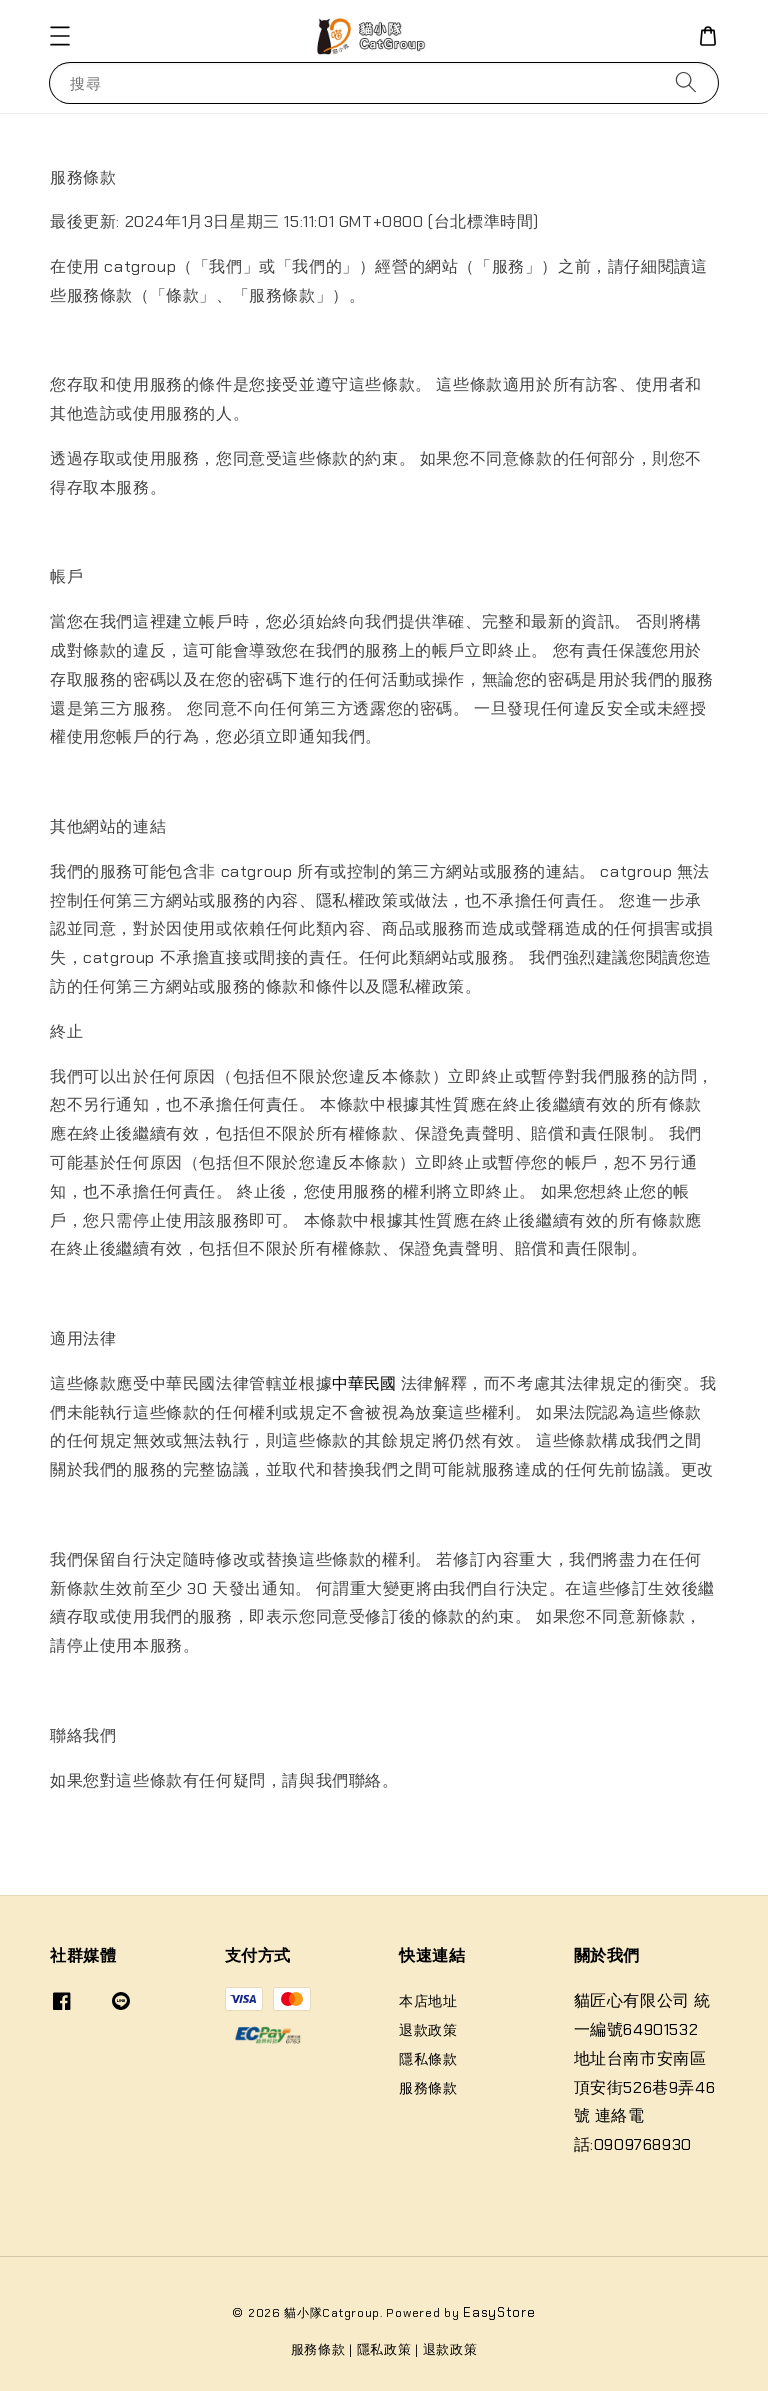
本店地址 (428, 2001)
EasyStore (499, 2312)
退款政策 (428, 2030)
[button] (60, 36)
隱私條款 (428, 2059)
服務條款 (428, 2088)
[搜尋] (686, 82)
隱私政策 (384, 2349)
